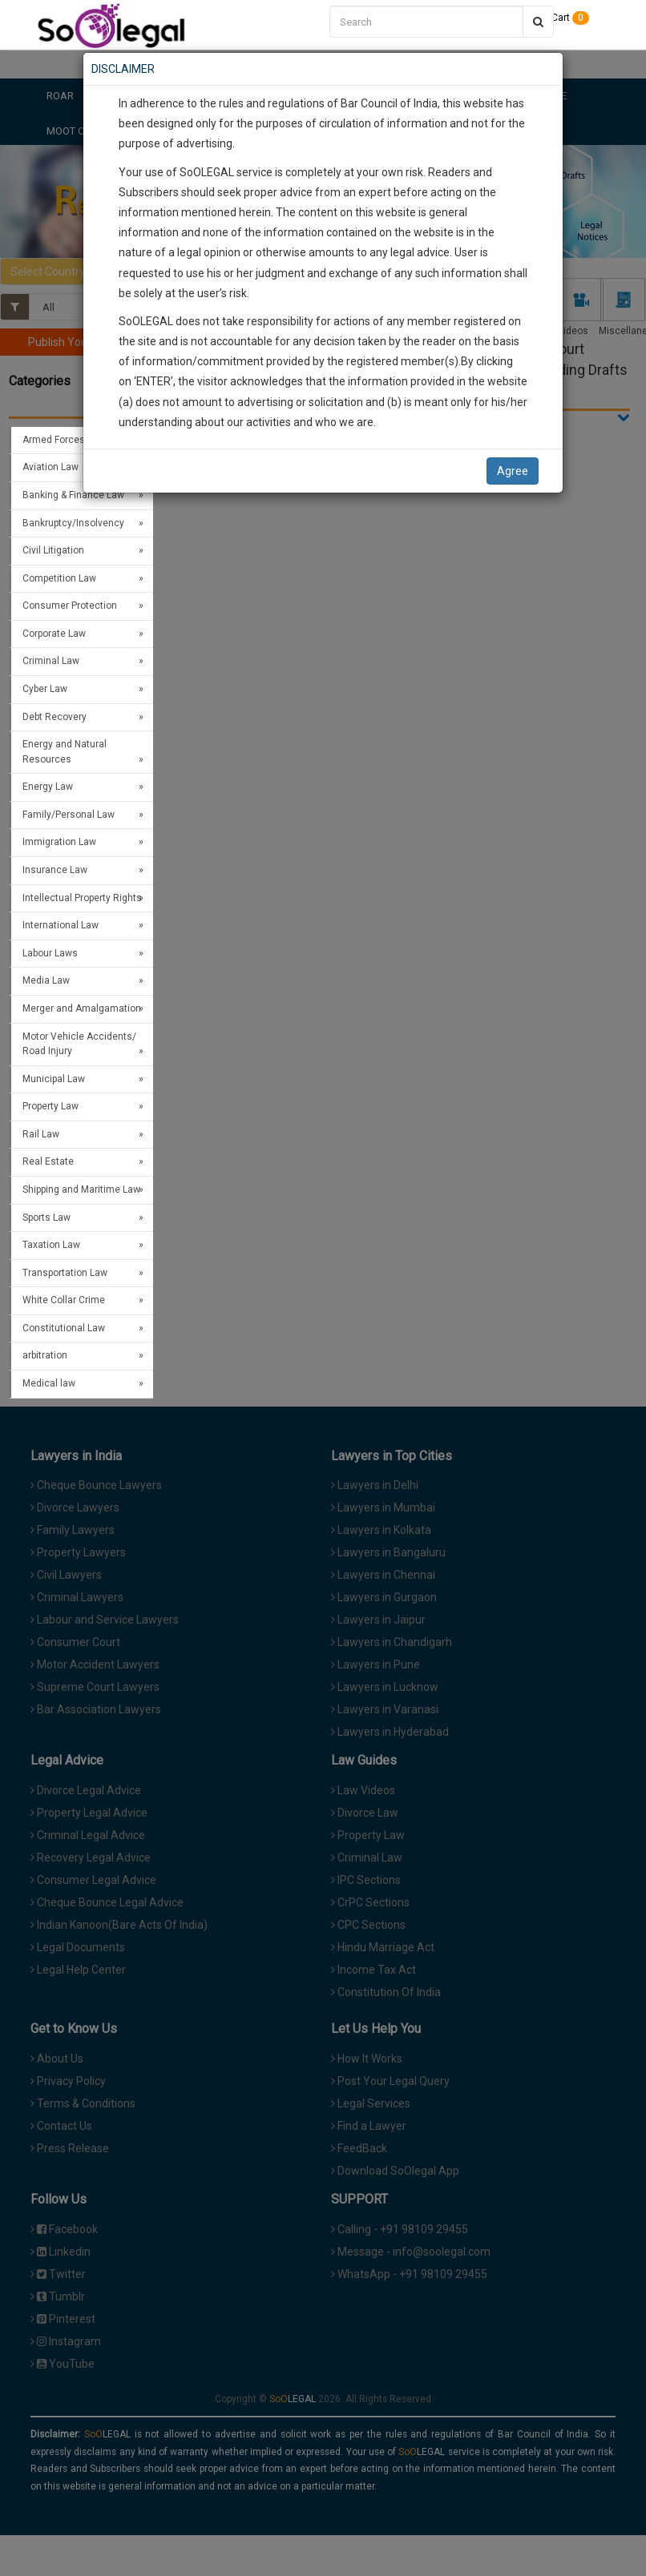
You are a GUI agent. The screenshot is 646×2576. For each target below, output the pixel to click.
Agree (512, 471)
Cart (564, 17)
